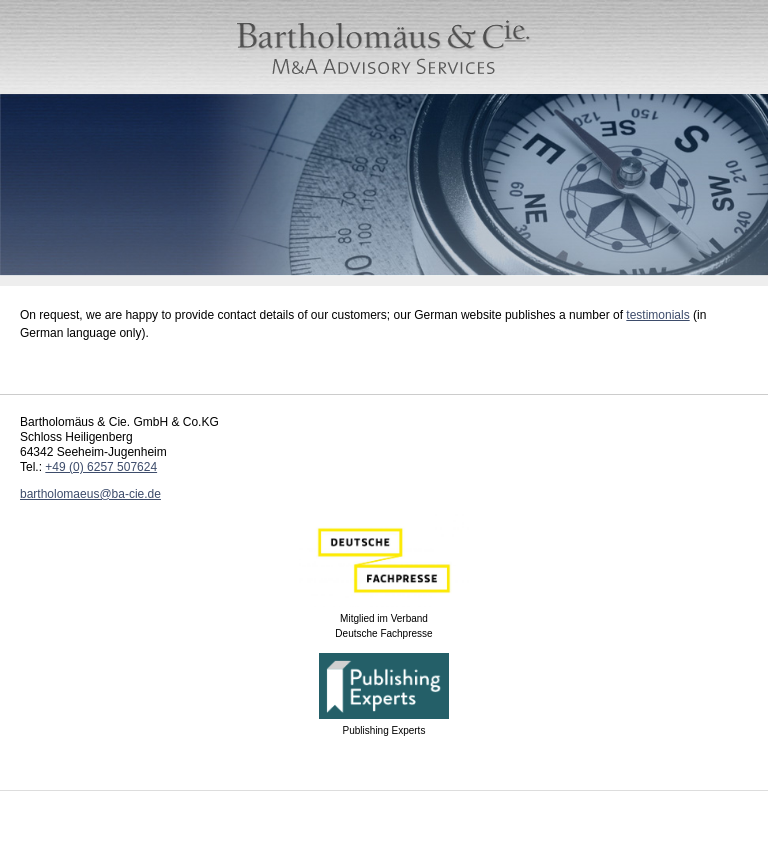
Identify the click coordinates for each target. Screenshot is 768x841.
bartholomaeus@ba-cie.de (90, 494)
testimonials (657, 315)
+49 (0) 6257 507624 (101, 467)
